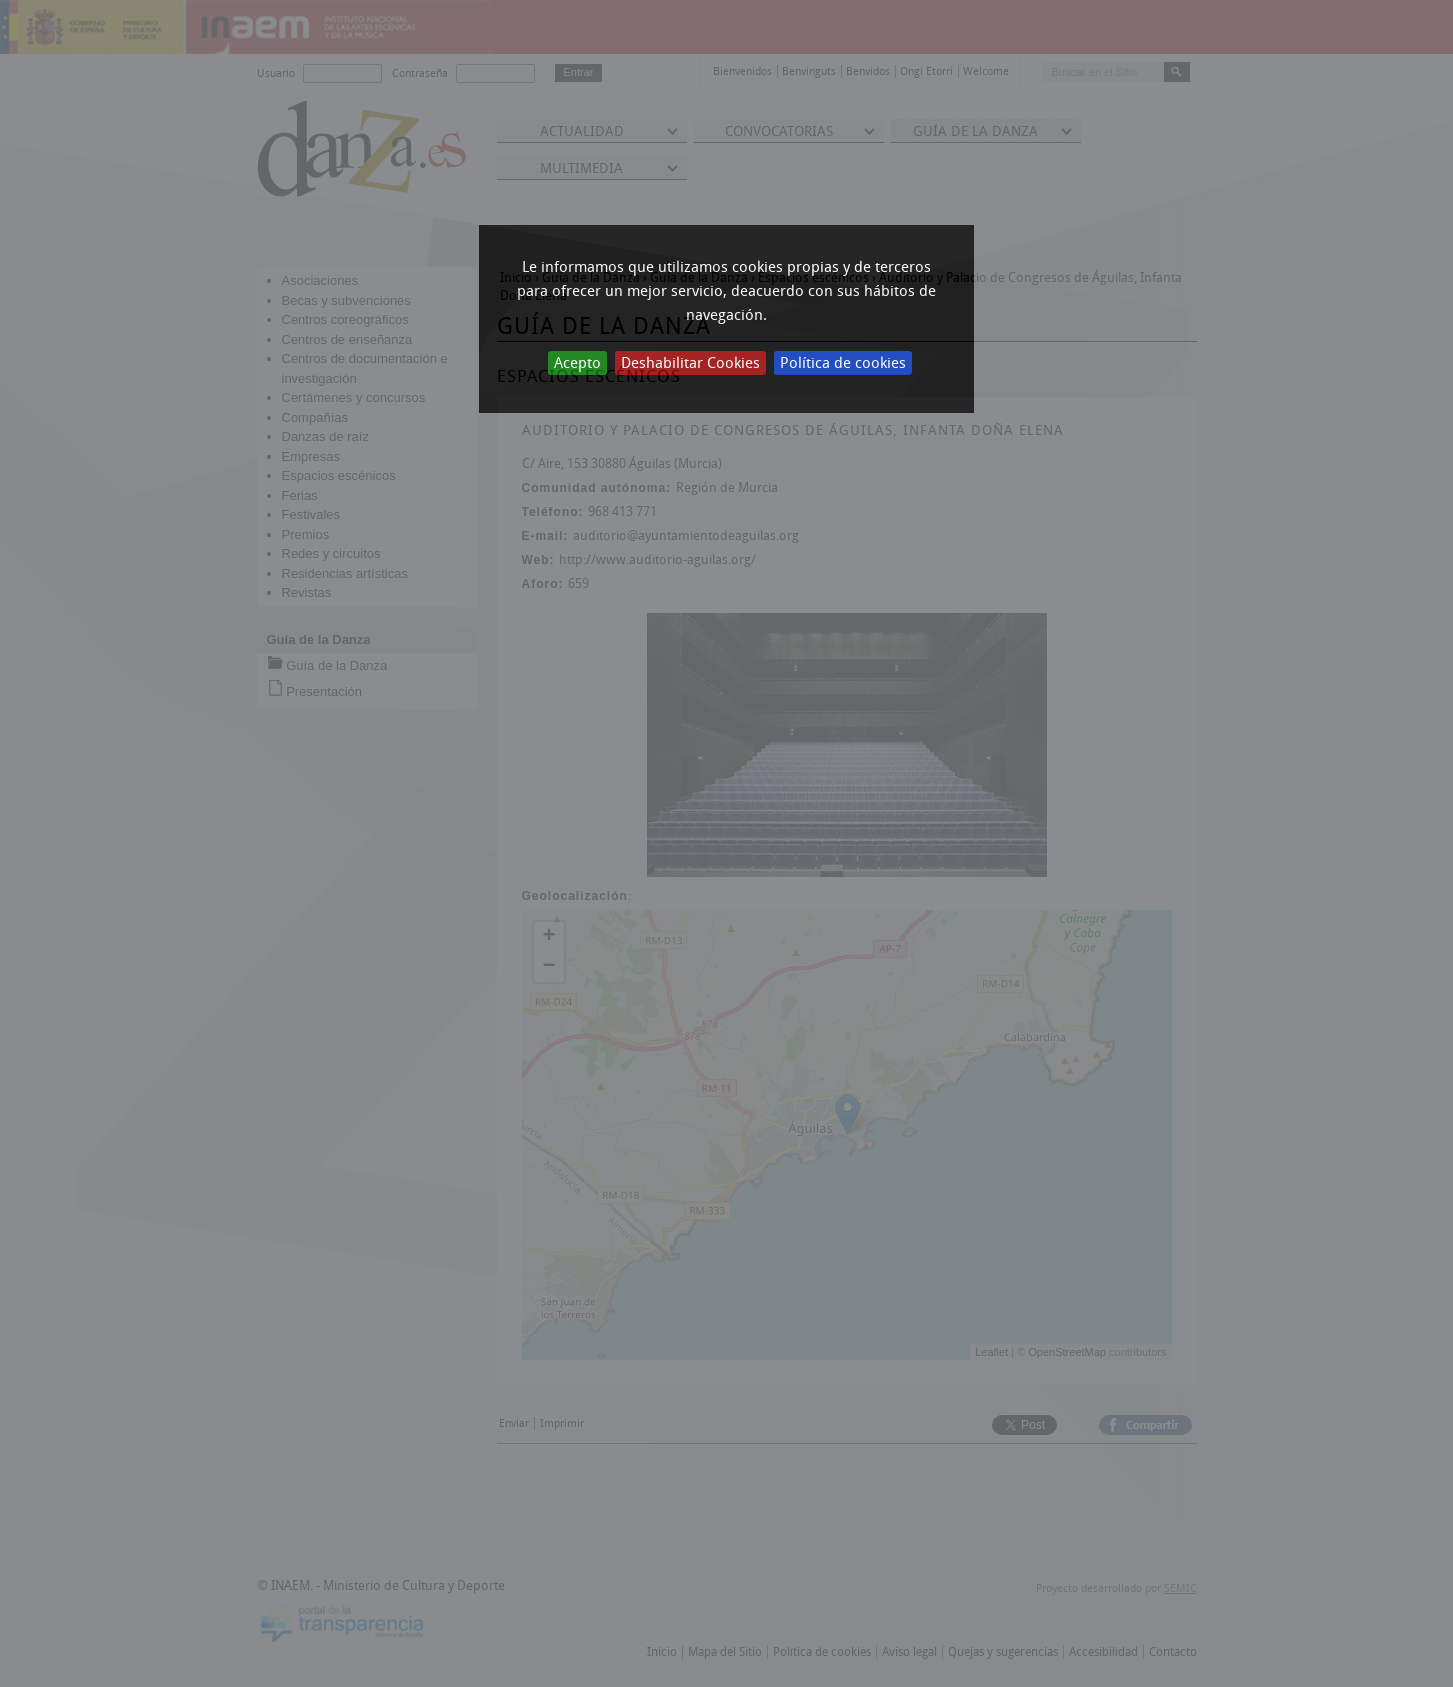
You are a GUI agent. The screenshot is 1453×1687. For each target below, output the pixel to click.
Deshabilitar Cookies (690, 363)
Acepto (577, 363)
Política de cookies (843, 363)
